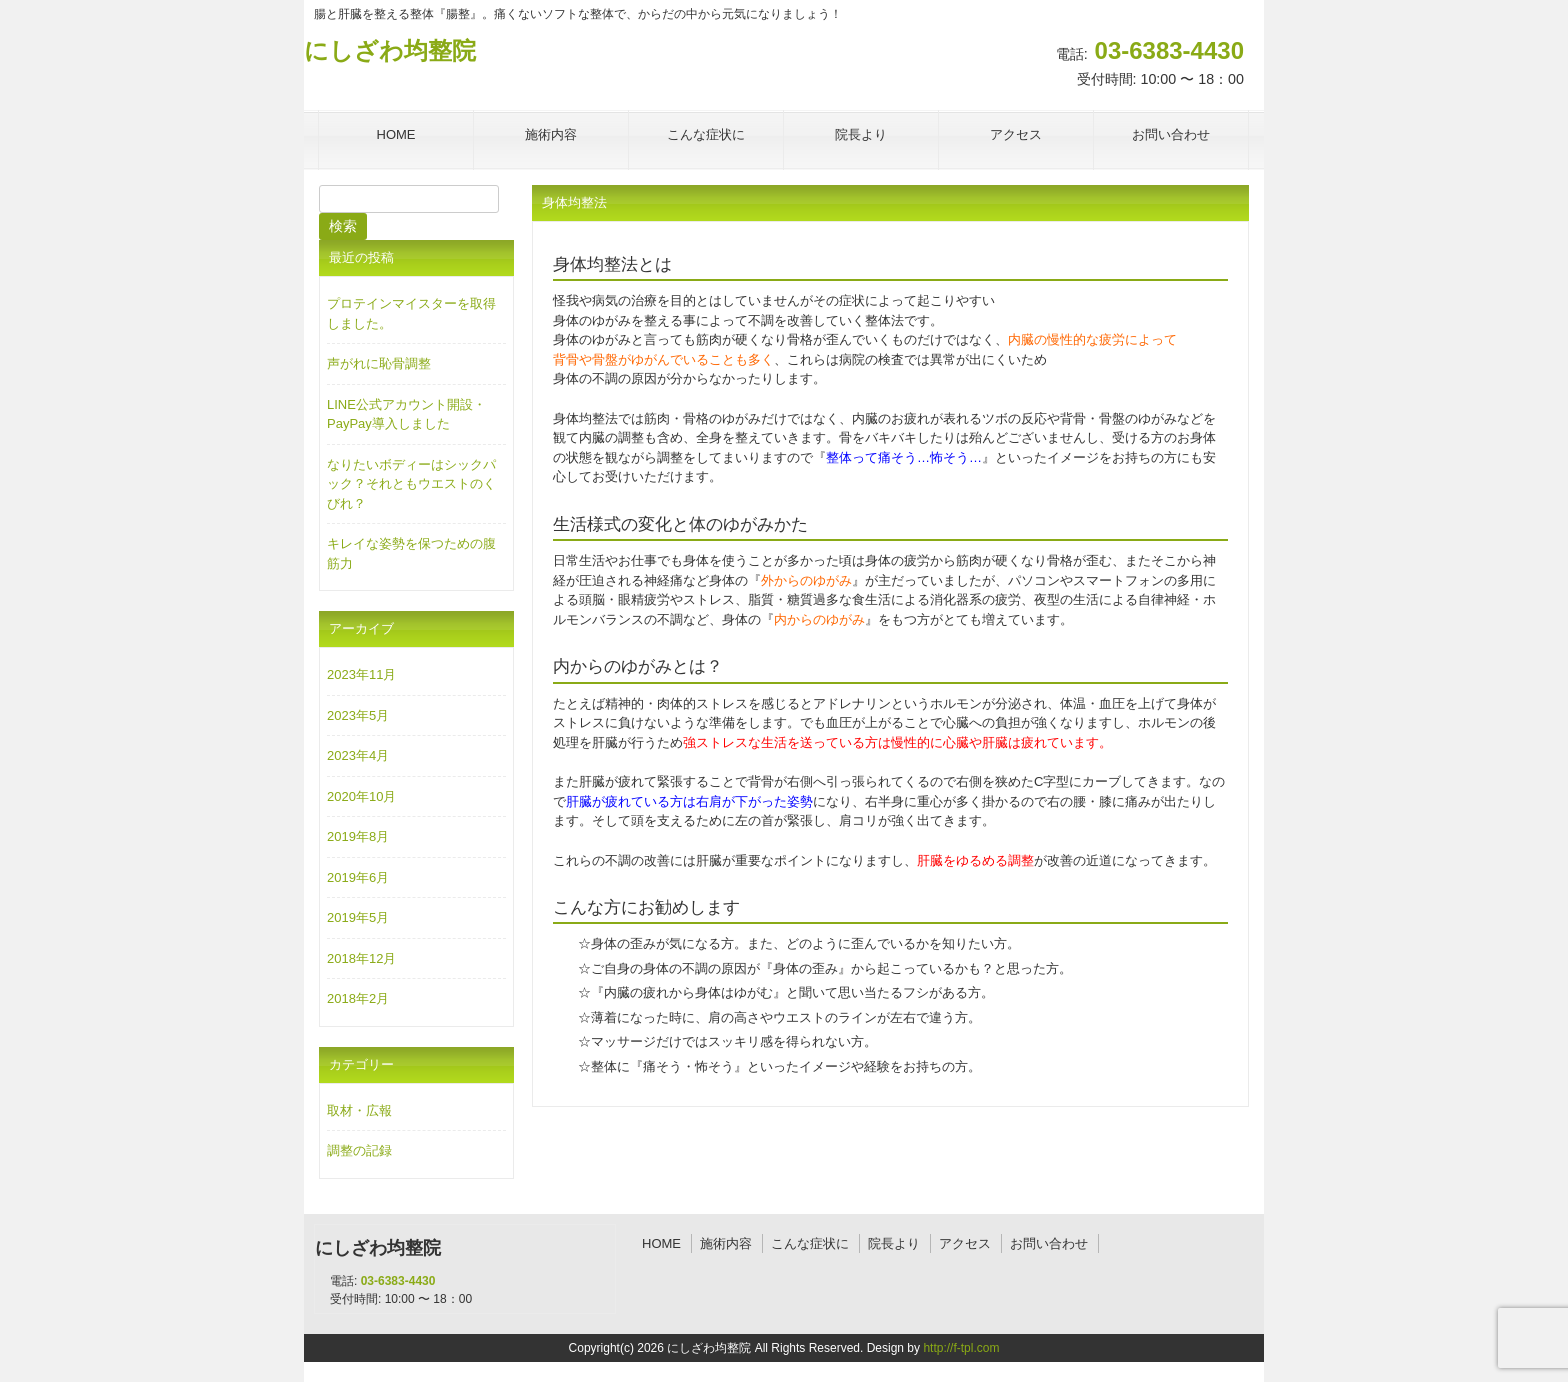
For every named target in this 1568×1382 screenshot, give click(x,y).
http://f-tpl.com (961, 1348)
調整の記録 (359, 1150)
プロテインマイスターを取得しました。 (411, 313)
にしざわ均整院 (390, 50)
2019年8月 (358, 836)
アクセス (965, 1243)
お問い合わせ (1049, 1243)
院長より (894, 1243)
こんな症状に (810, 1243)
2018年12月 (361, 958)
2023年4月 (358, 755)
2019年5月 (358, 917)
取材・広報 (359, 1110)
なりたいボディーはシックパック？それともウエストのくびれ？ (411, 484)
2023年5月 (358, 715)
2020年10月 (361, 796)
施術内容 (726, 1243)
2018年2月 (358, 998)
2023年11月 (361, 674)
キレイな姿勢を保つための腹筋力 (411, 553)
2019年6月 (358, 877)
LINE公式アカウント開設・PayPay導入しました (406, 414)
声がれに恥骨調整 (379, 363)
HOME (661, 1243)
